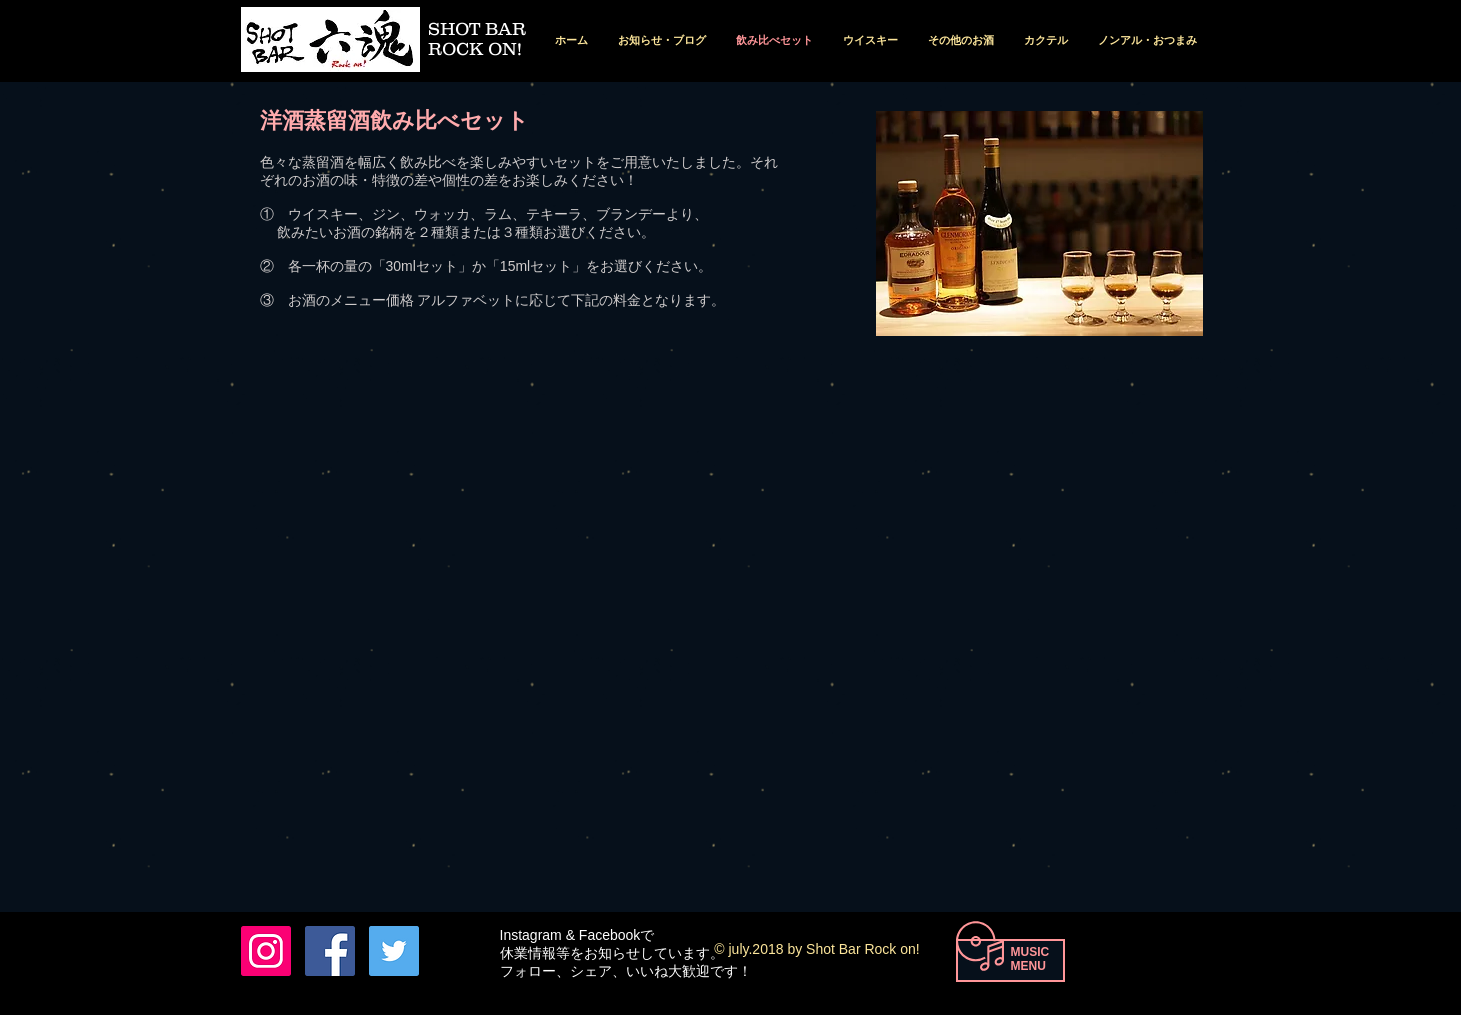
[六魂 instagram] (266, 951)
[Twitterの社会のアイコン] (394, 951)
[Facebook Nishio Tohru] (330, 951)
